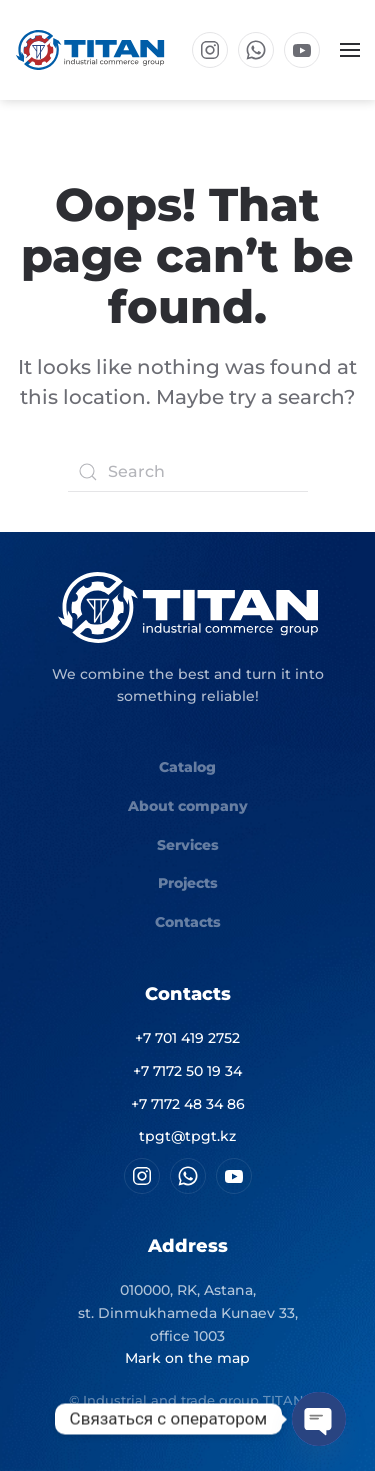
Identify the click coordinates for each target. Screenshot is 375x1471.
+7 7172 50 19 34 (187, 1071)
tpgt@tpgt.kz (187, 1136)
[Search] (188, 472)
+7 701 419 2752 (187, 1038)
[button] (350, 50)
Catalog (187, 767)
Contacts (188, 922)
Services (188, 845)
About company (188, 806)
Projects (188, 883)
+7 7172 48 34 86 (188, 1104)
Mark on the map (187, 1358)
